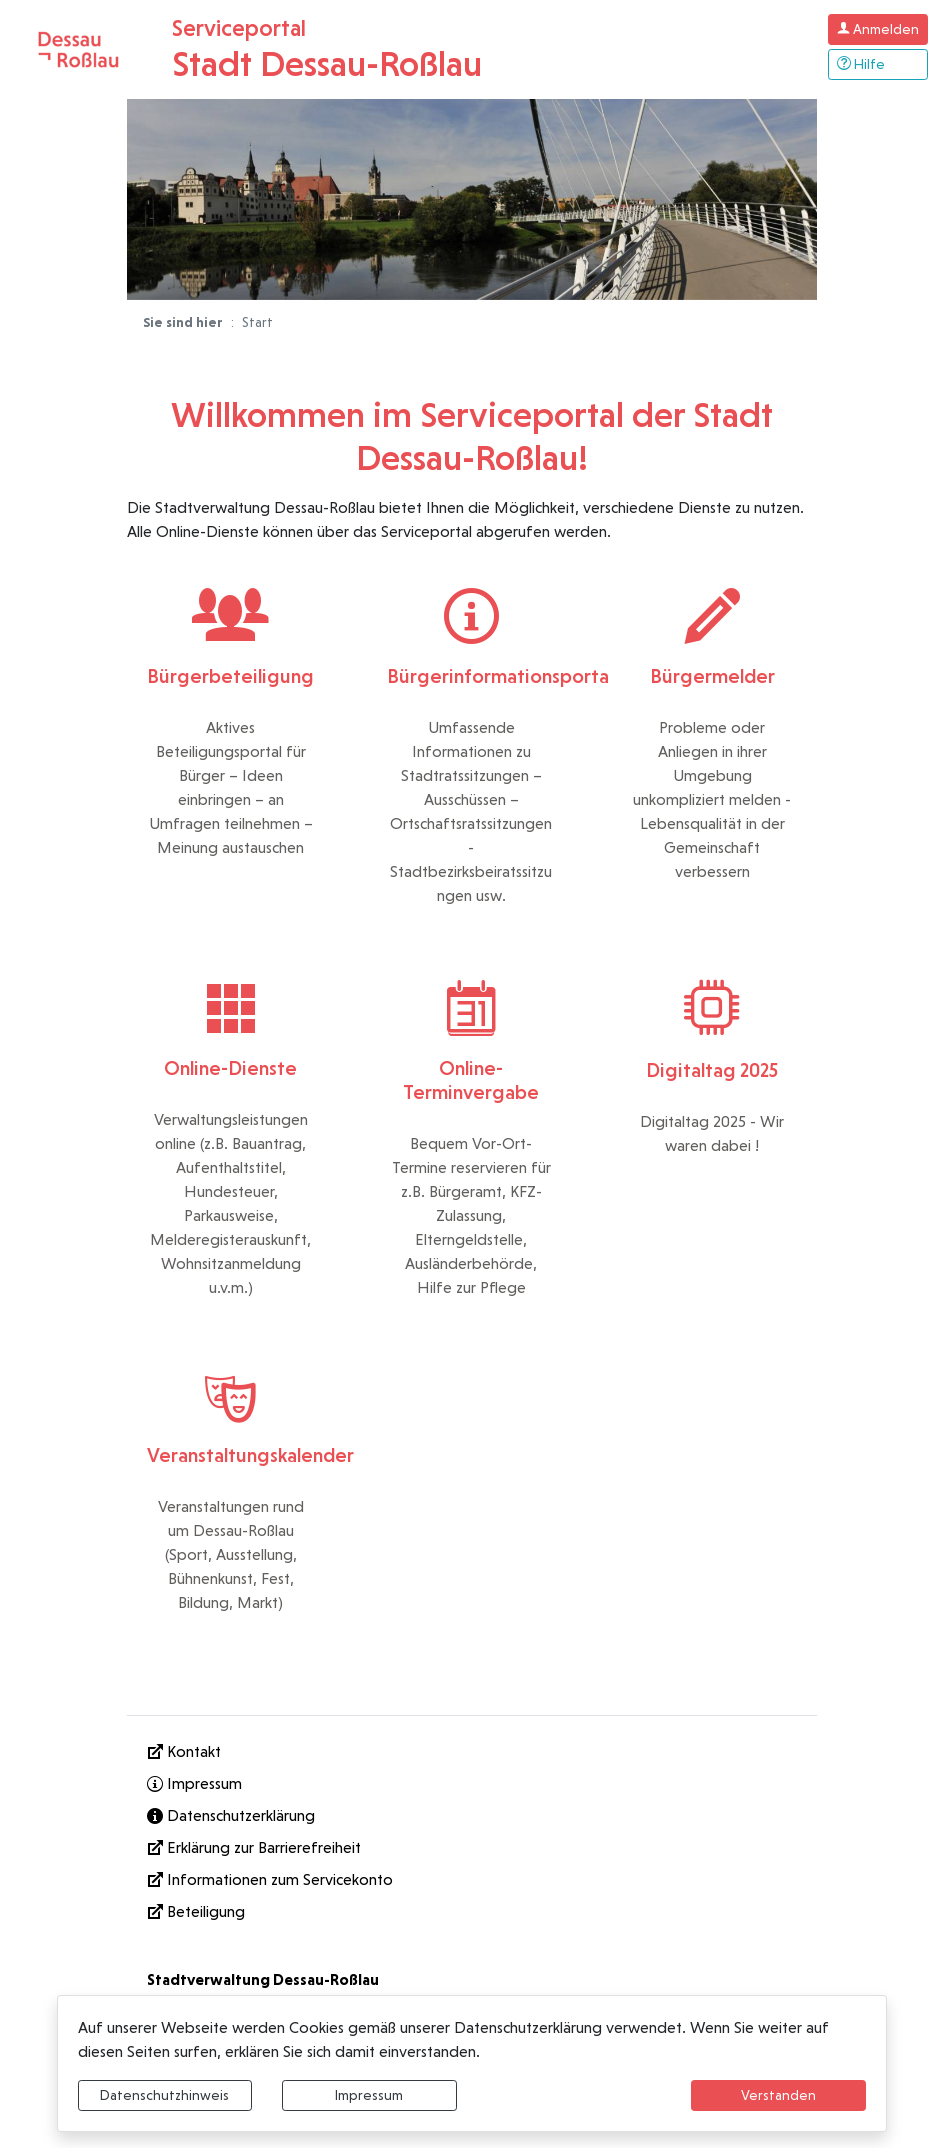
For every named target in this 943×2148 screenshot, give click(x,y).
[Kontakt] (472, 1752)
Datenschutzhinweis (164, 2095)
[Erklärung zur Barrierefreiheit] (472, 1848)
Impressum (369, 2095)
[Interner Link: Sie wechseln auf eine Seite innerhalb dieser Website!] (472, 1784)
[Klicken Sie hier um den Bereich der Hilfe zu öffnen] (878, 64)
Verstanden (778, 2095)
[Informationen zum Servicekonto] (472, 1880)
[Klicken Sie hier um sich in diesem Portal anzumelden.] (878, 29)
